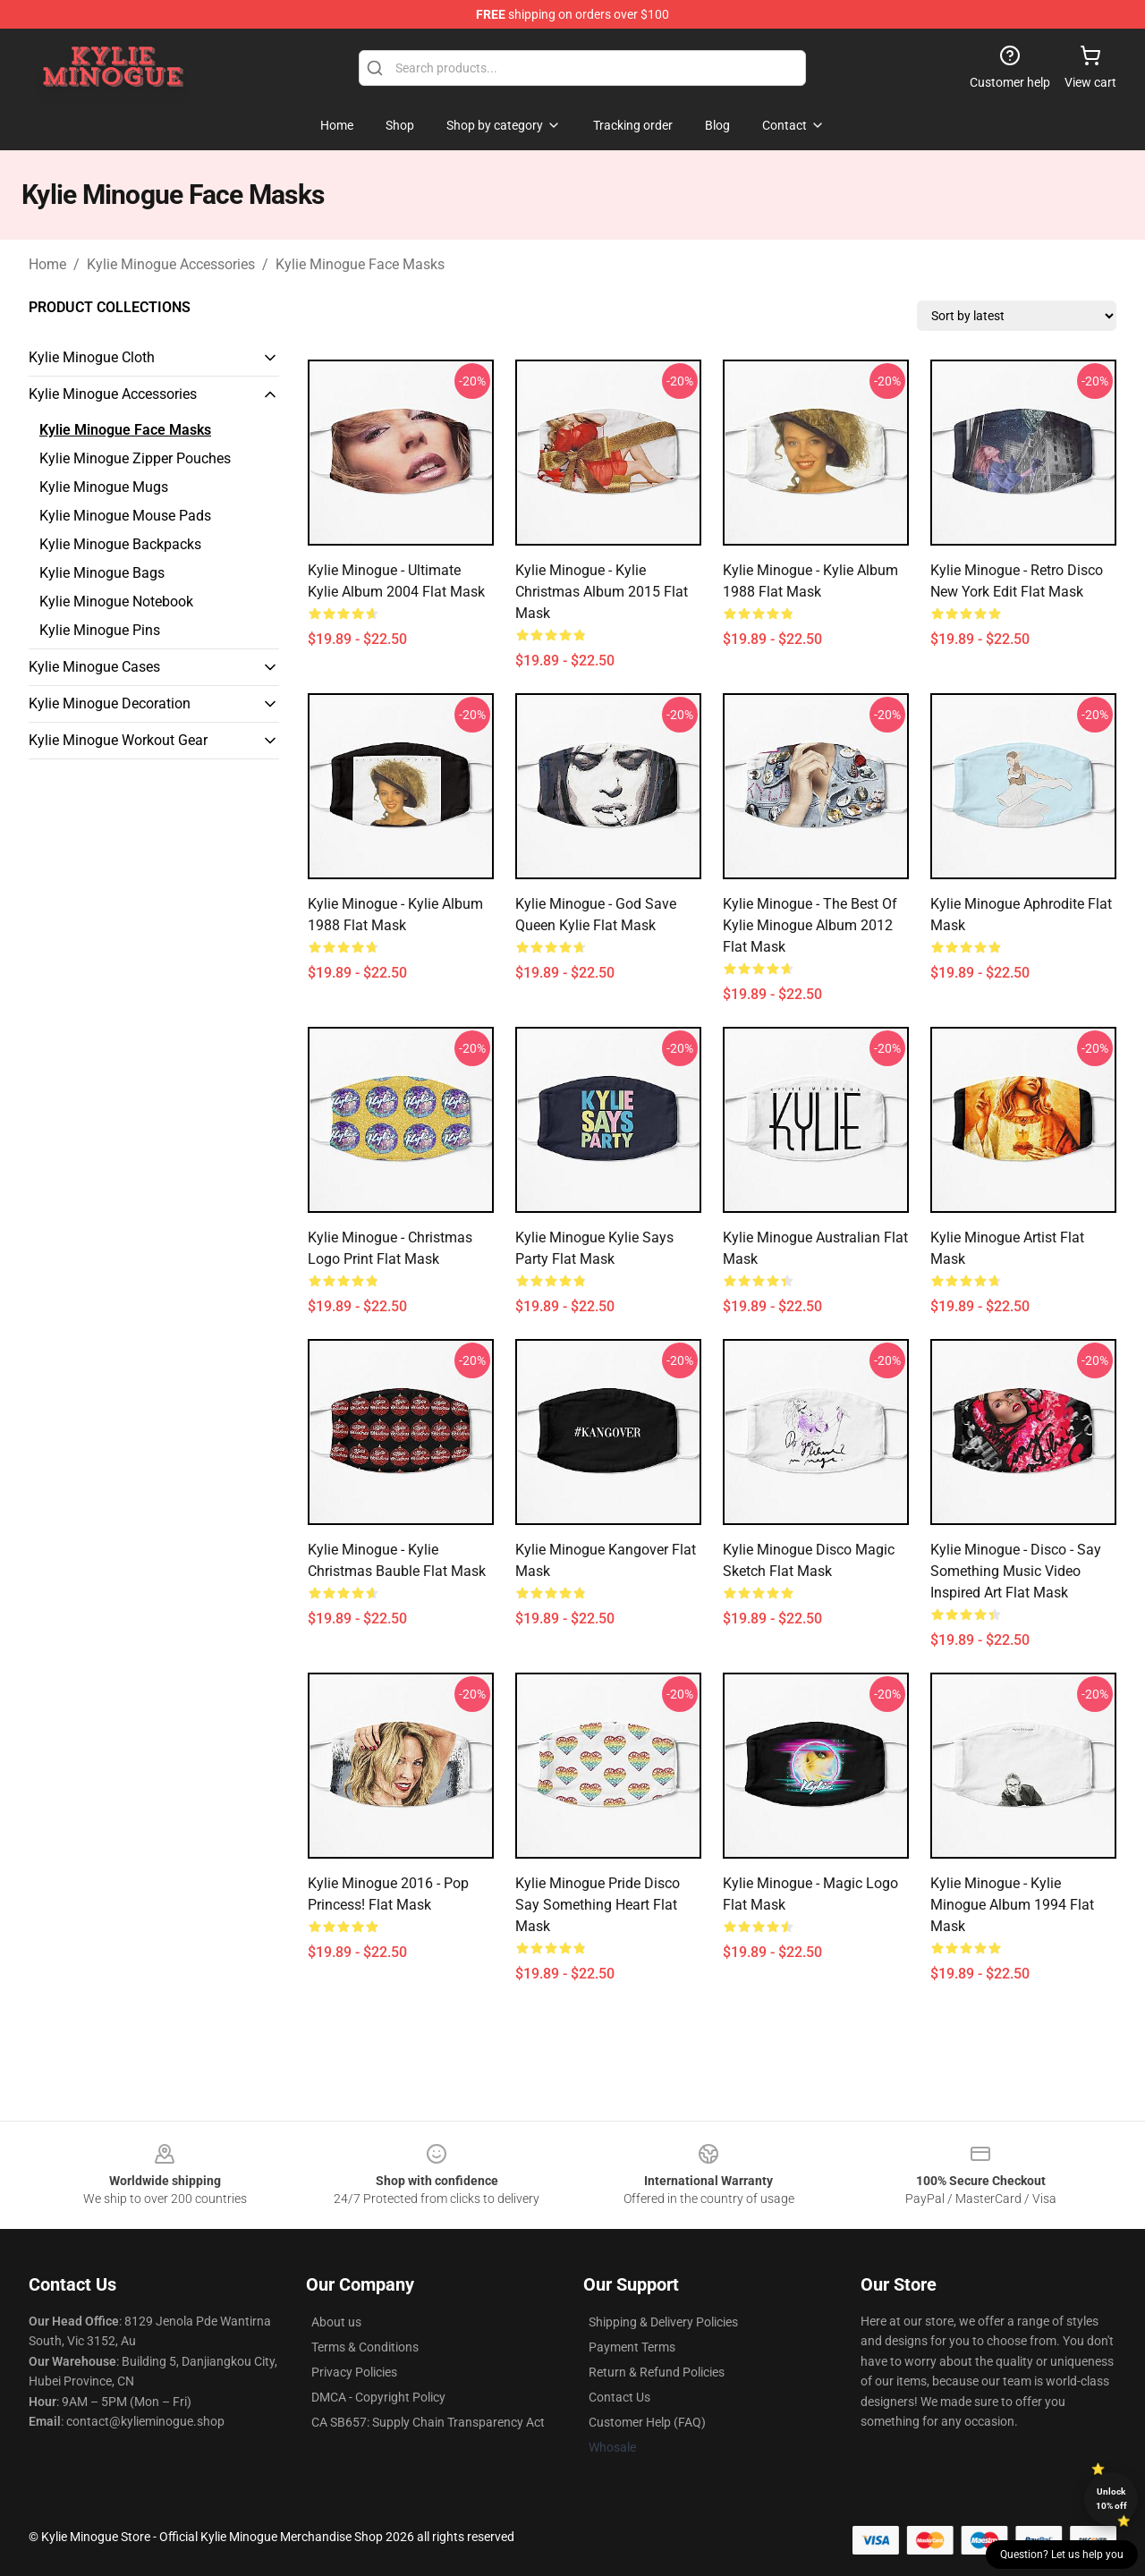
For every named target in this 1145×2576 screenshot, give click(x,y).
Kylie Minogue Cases (94, 666)
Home (47, 264)
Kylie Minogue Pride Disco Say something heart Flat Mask (597, 1905)
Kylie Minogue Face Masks (360, 264)
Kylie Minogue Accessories (171, 264)
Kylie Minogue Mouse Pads (125, 515)
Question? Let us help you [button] (1062, 2554)
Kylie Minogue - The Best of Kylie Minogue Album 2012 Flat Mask (810, 925)
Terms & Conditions (365, 2347)
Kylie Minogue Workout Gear (118, 740)
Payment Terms (632, 2347)
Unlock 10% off (1111, 2499)
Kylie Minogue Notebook (116, 601)
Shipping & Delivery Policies (663, 2322)
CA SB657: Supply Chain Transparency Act (428, 2422)
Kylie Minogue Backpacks (120, 544)
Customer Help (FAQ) (647, 2422)
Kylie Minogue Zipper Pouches (135, 458)
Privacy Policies (354, 2372)
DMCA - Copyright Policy (378, 2397)
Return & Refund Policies (657, 2372)
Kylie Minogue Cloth (92, 357)
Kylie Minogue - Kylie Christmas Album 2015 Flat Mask (601, 592)
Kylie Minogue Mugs (103, 487)
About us (336, 2322)
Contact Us (619, 2397)
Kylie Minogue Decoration (110, 703)
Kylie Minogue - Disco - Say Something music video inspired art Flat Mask (1015, 1571)
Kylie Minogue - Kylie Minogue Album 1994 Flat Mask (1012, 1905)
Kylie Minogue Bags (102, 572)
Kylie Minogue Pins (99, 630)
